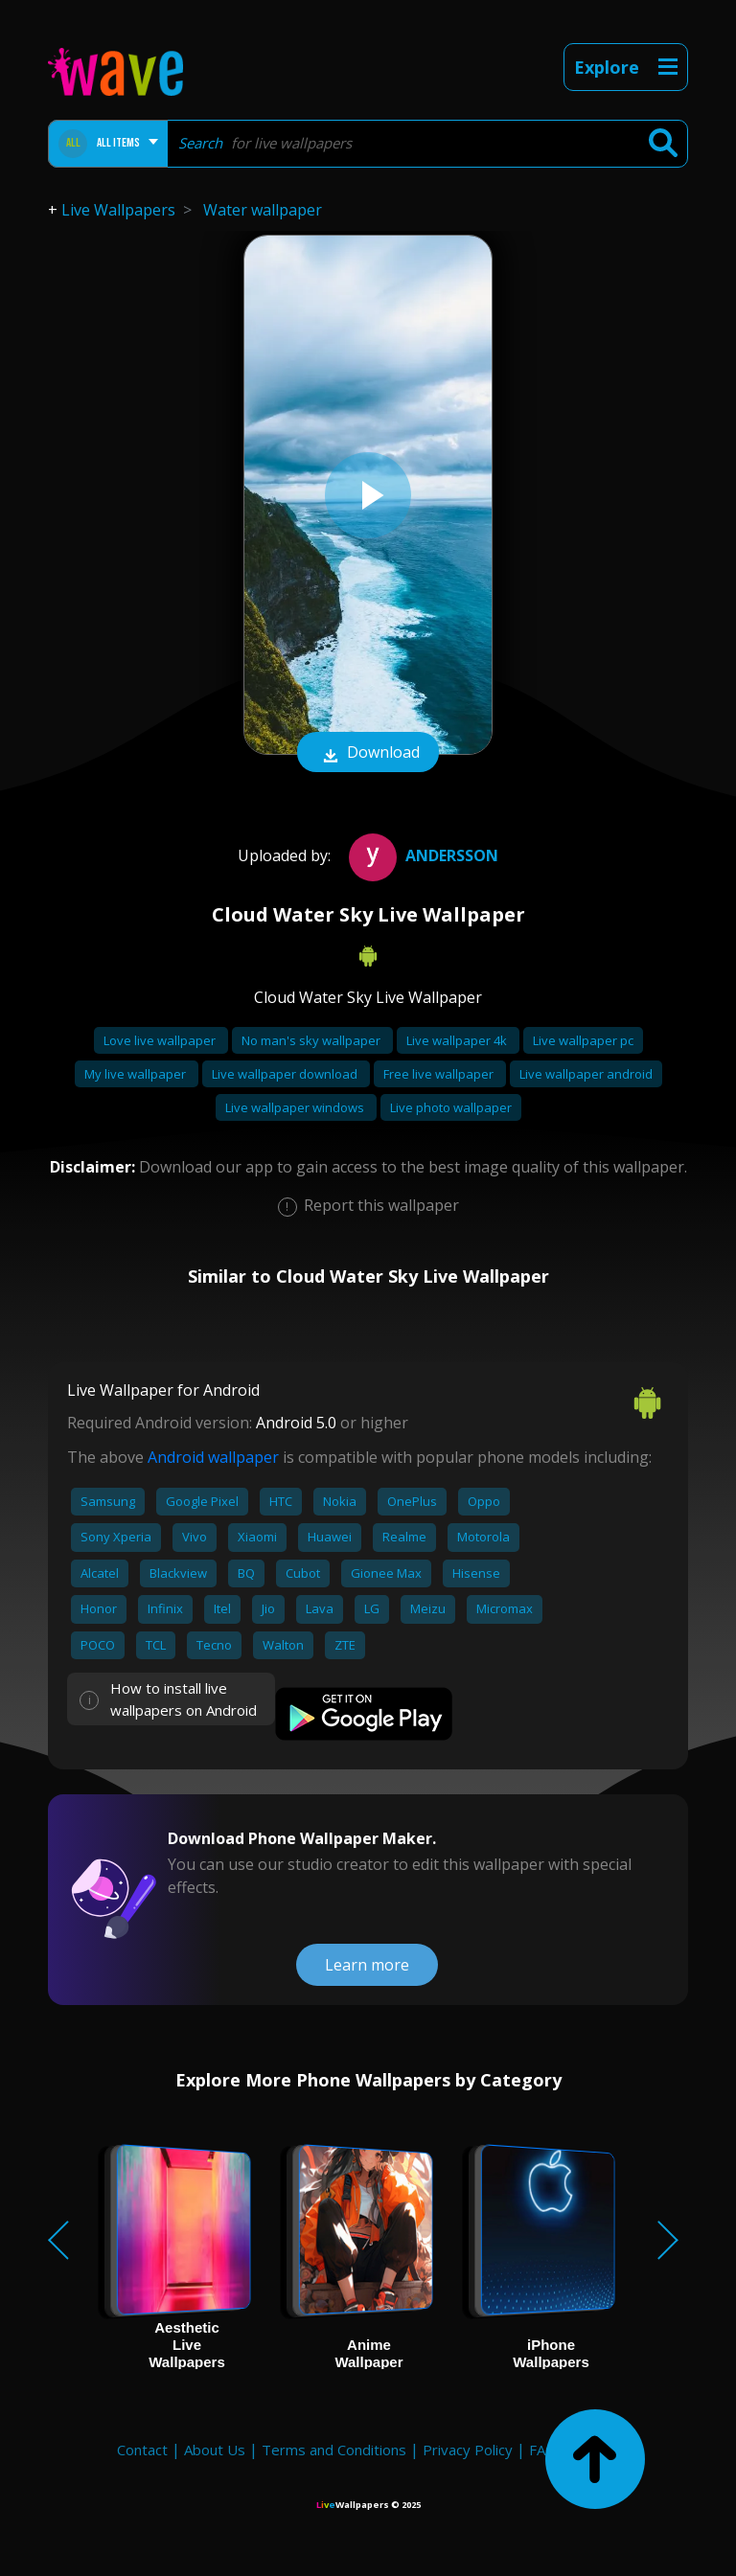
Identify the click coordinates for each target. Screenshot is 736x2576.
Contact (142, 2449)
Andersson (421, 855)
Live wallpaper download (286, 1074)
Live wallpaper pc (583, 1040)
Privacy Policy (468, 2449)
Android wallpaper (213, 1457)
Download (368, 753)
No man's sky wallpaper (312, 1040)
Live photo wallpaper (451, 1107)
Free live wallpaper (439, 1074)
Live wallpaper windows (296, 1107)
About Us (214, 2449)
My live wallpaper (136, 1074)
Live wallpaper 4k (458, 1040)
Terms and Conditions (334, 2449)
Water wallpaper (262, 209)
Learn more (367, 1964)
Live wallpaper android (586, 1074)
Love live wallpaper (161, 1040)
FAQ (543, 2449)
